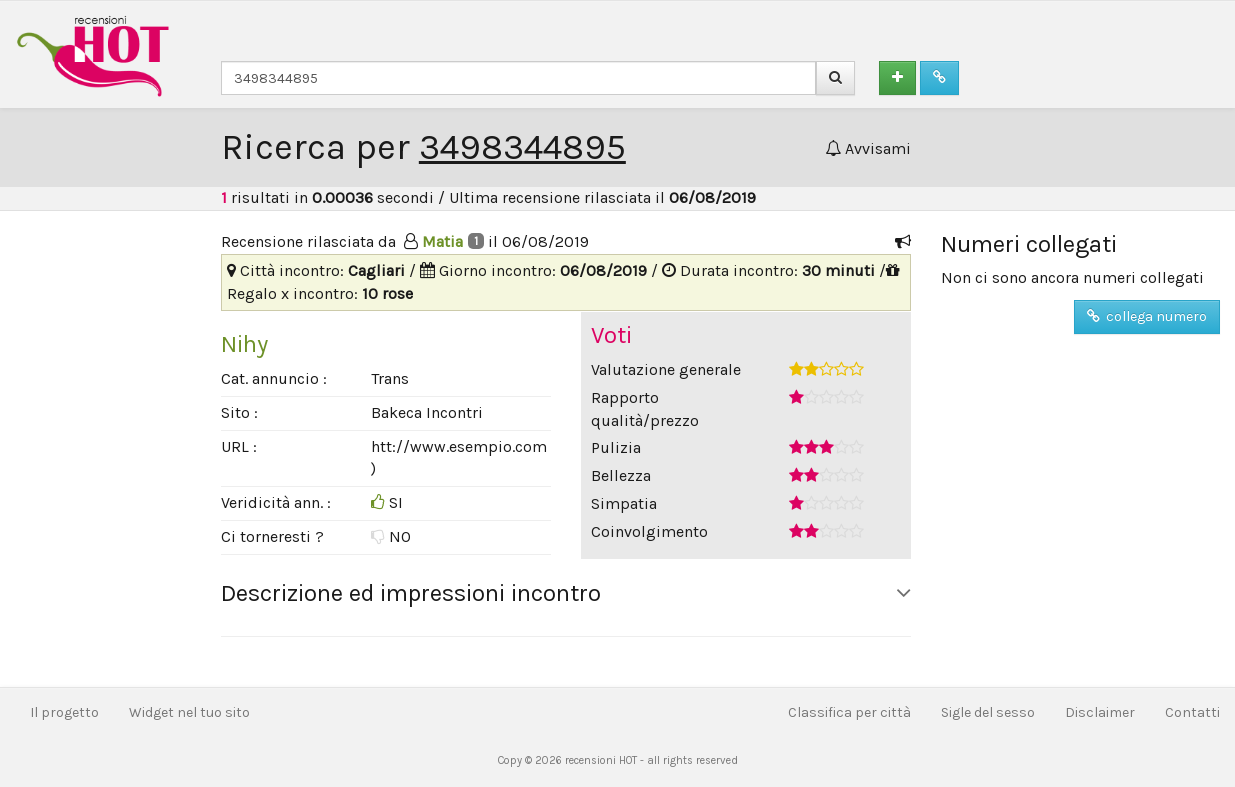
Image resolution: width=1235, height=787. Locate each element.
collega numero (1147, 316)
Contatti (1192, 712)
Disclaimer (1100, 712)
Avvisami (868, 148)
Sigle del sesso (988, 712)
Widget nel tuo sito (189, 712)
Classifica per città (849, 712)
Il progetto (64, 712)
